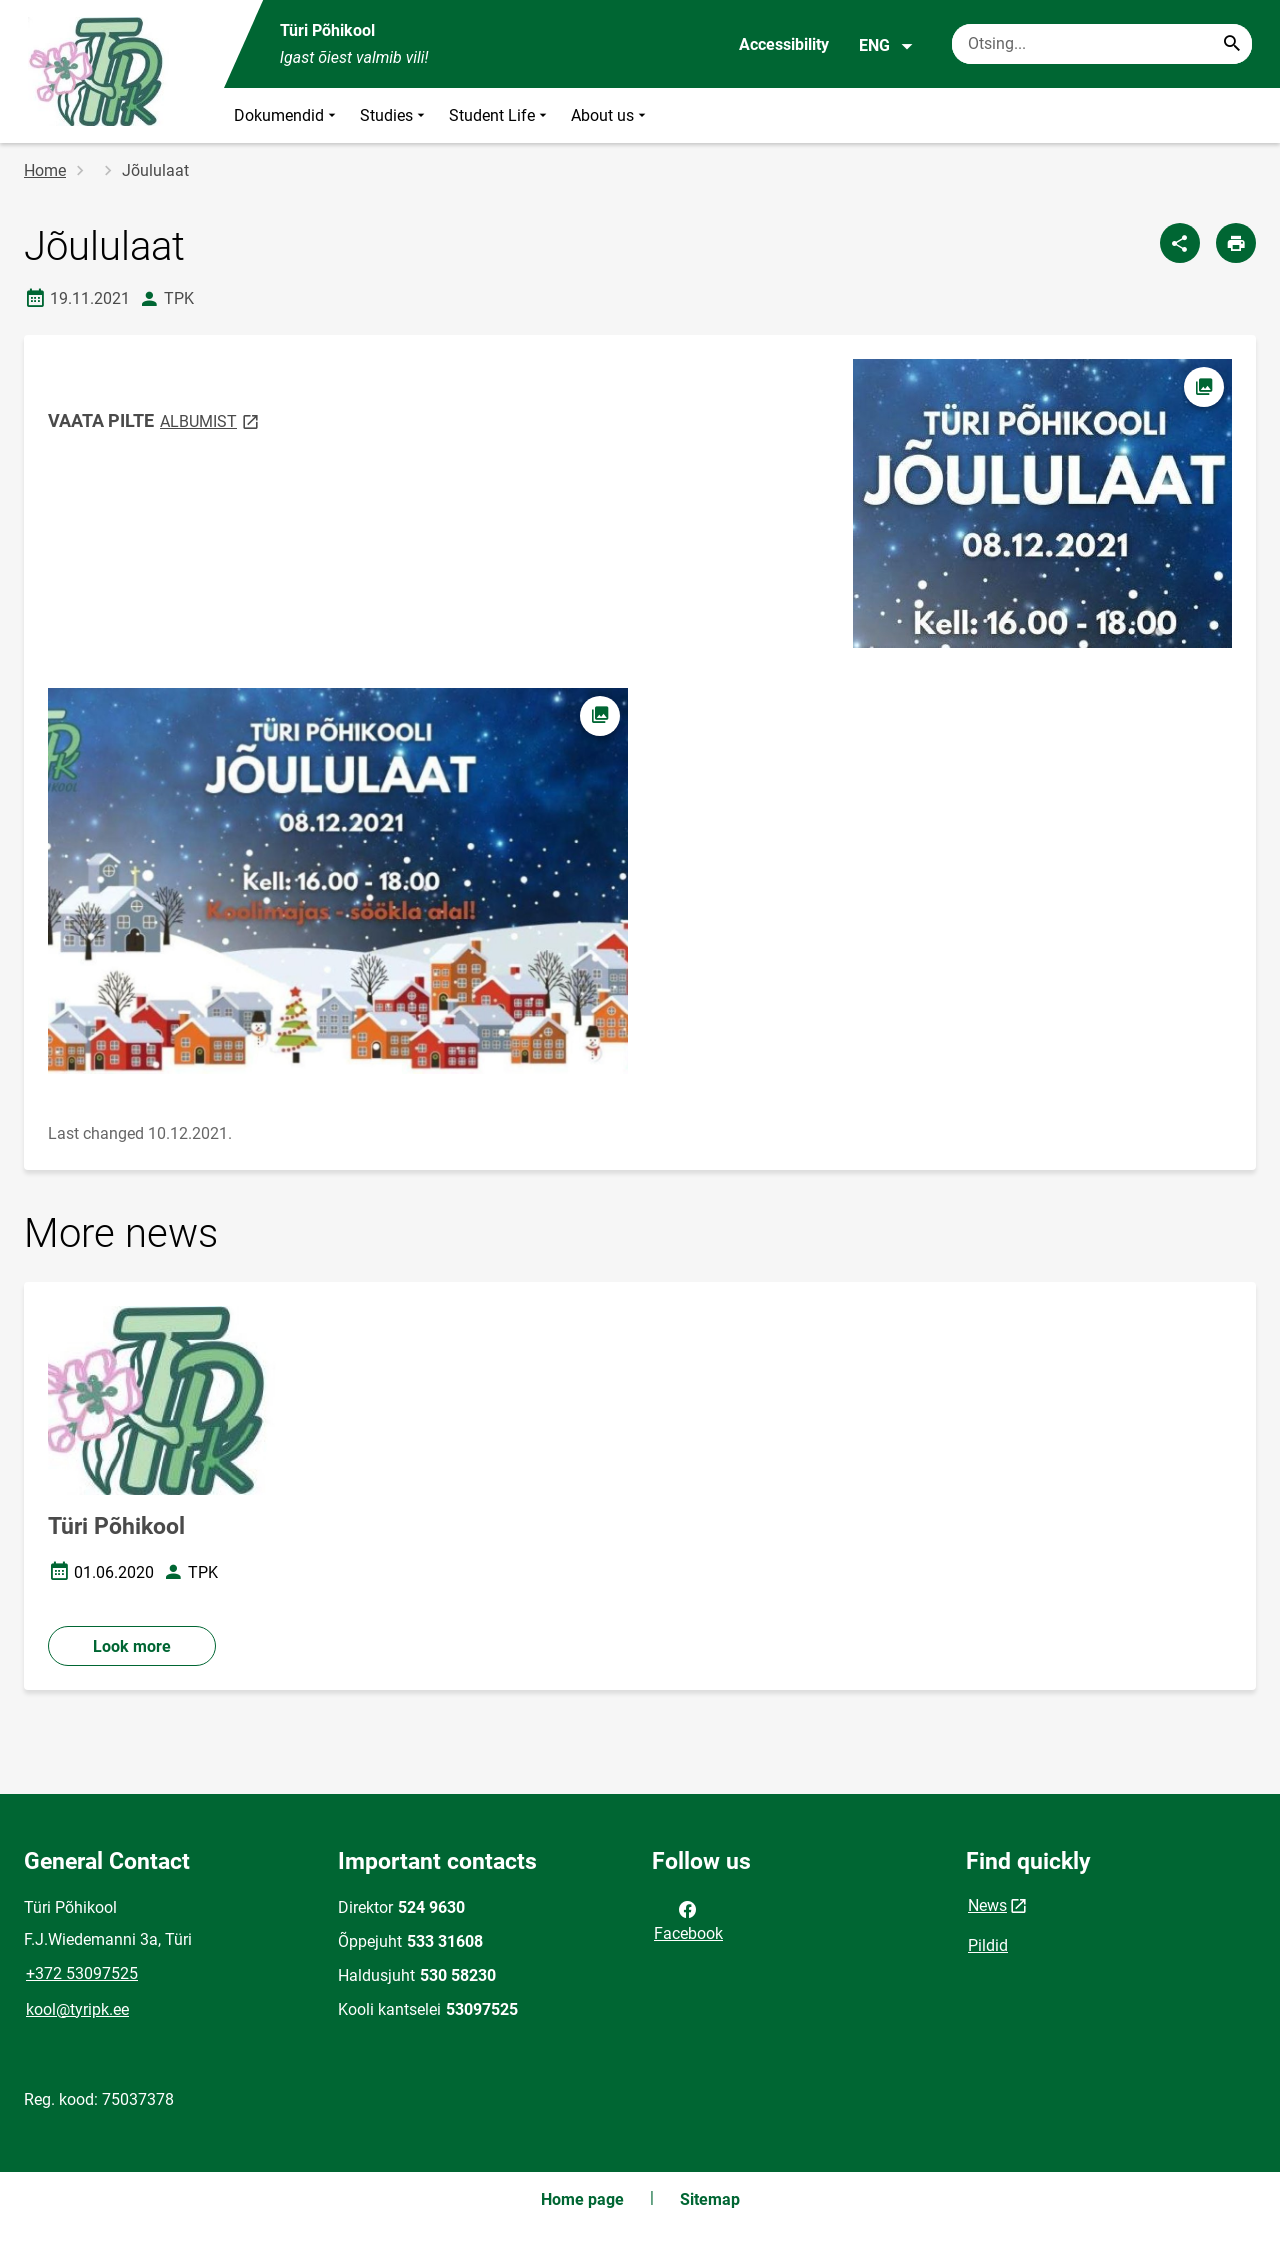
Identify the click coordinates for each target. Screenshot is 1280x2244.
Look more (132, 1646)
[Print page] (1236, 243)
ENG (886, 46)
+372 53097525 (82, 1973)
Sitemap (710, 2199)
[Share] (1180, 243)
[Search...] (1232, 44)
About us (610, 115)
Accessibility (784, 44)
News (987, 1905)
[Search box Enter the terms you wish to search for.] (1102, 44)
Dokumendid (287, 115)
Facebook (688, 1920)
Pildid (988, 1945)
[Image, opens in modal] (338, 881)
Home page (582, 2199)
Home (45, 170)
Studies (394, 115)
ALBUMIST (211, 420)
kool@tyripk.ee (77, 2009)
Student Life (500, 115)
